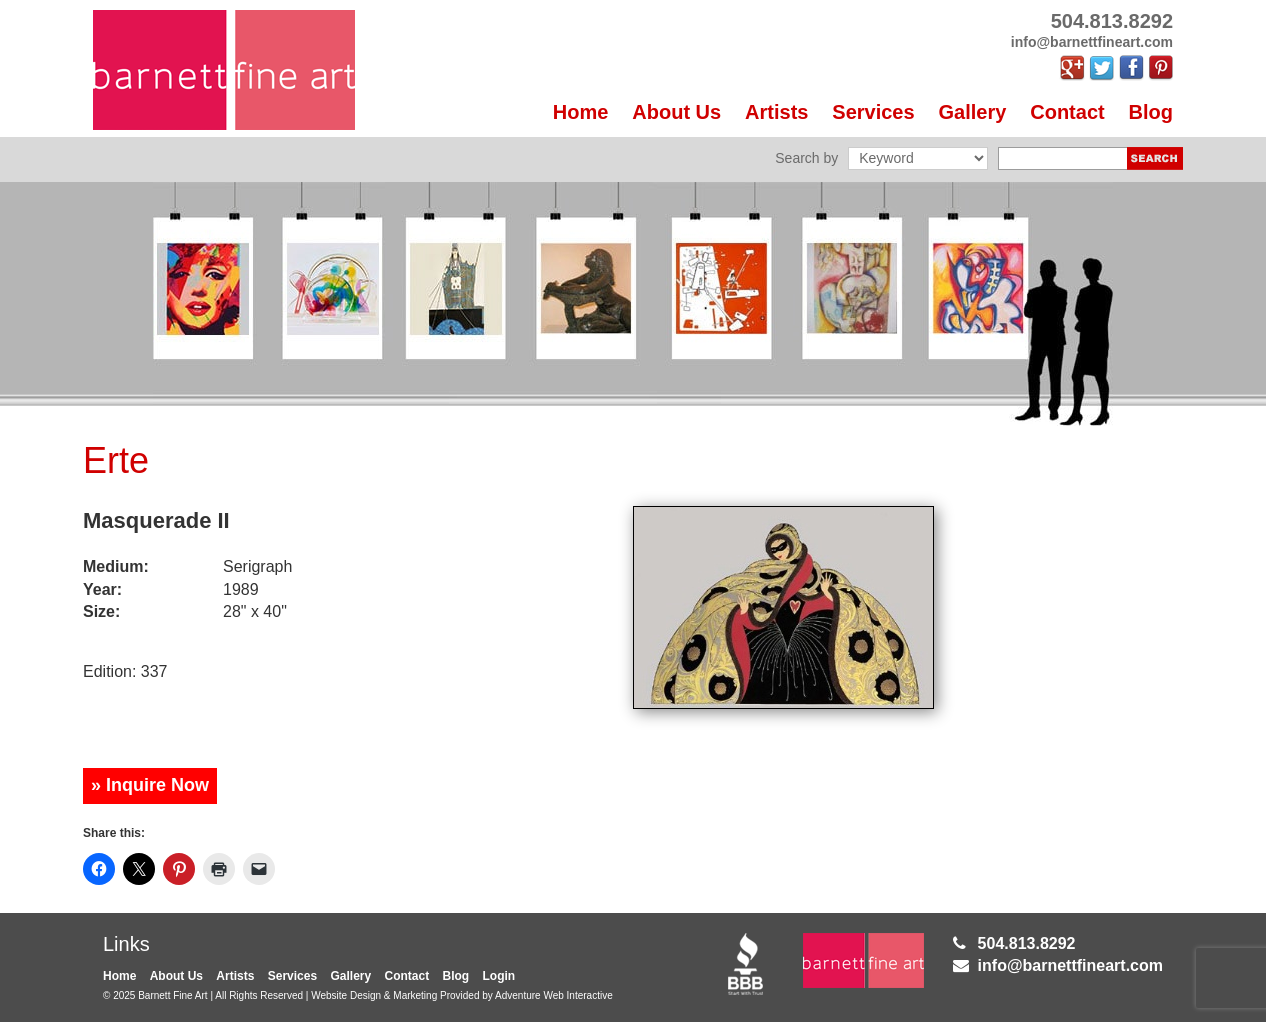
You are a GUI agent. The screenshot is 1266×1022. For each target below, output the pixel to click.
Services (873, 112)
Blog (1151, 112)
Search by (806, 158)
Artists (776, 112)
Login (499, 976)
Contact (1067, 112)
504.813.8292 (1027, 943)
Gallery (973, 112)
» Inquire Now (150, 785)
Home (581, 112)
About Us (676, 112)
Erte (116, 460)
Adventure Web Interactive (554, 995)
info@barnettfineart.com (1070, 965)
